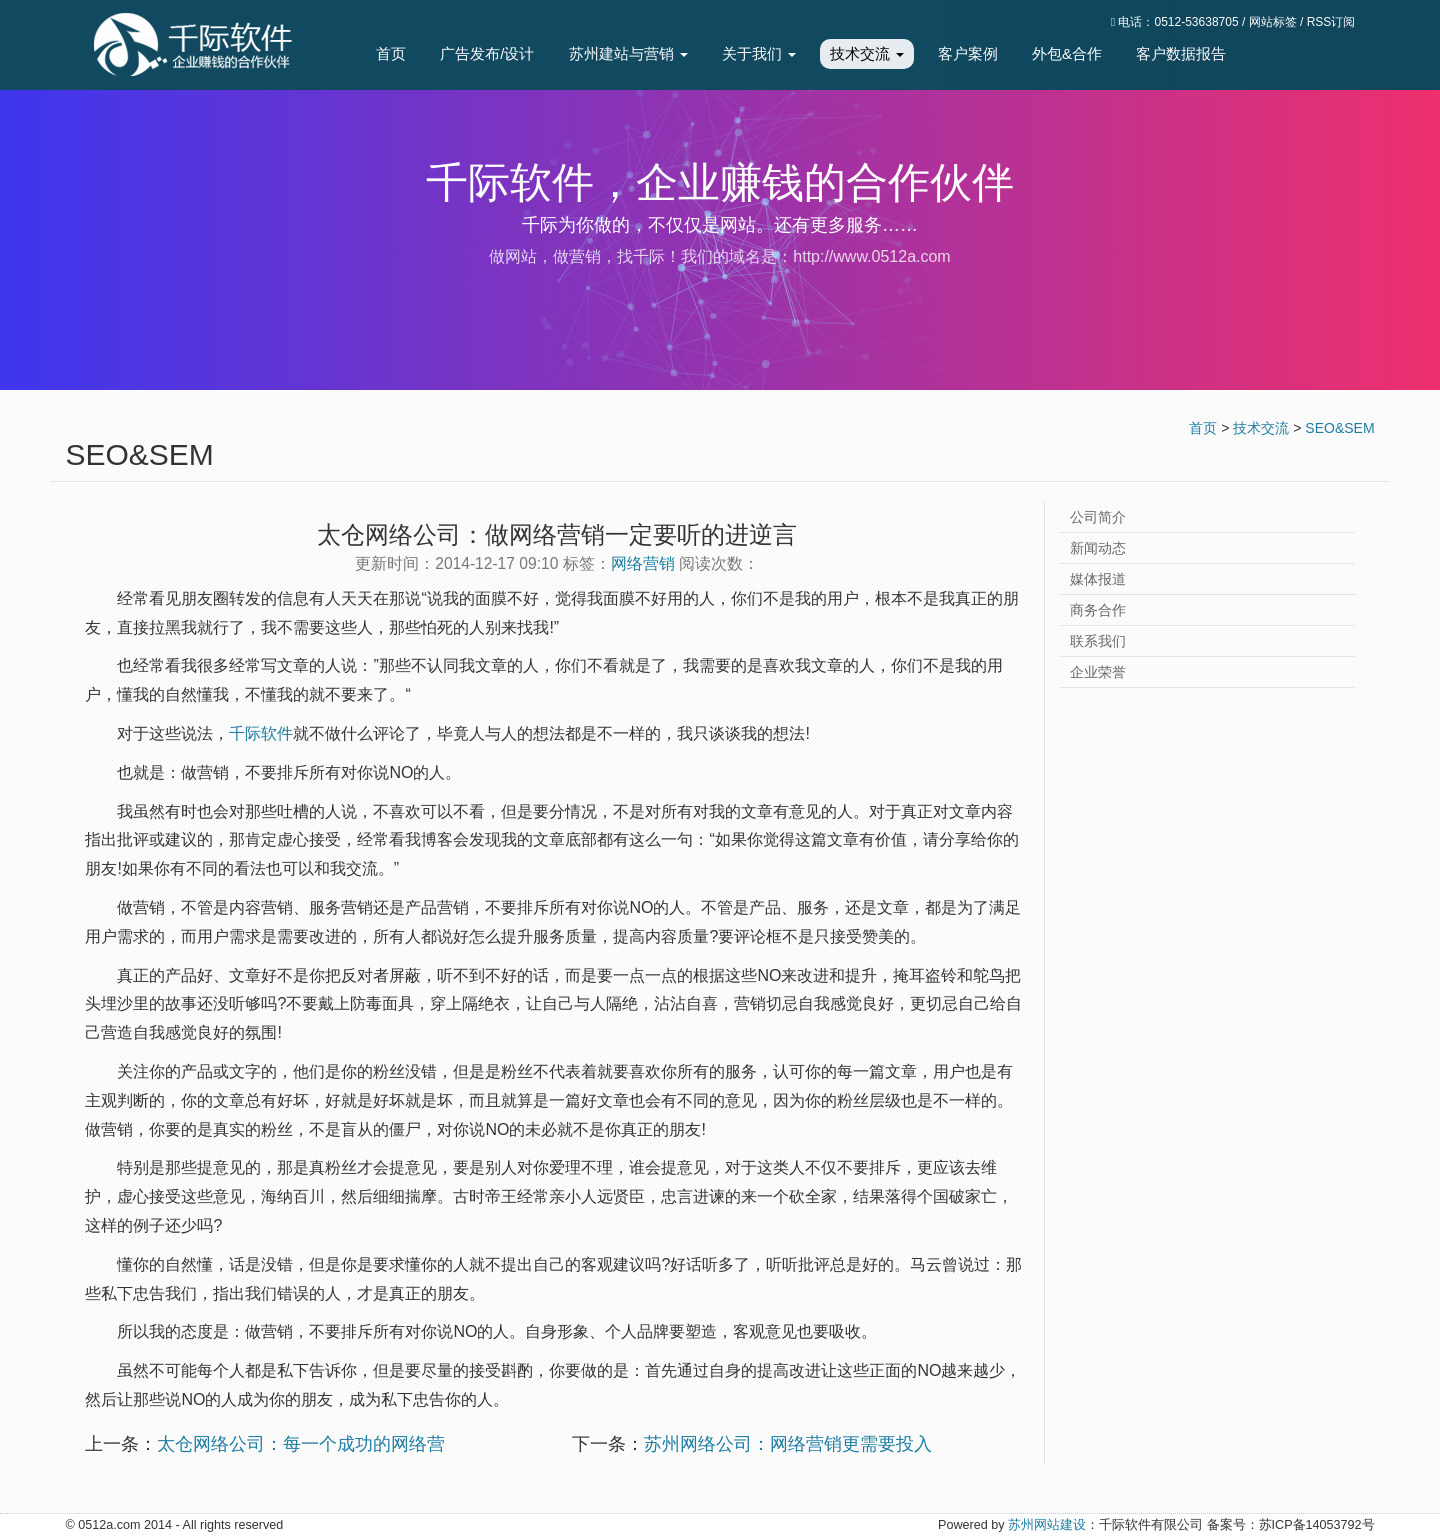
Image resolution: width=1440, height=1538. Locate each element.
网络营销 (643, 563)
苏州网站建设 (1047, 1525)
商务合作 (1098, 610)
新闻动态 (1098, 548)
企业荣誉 (1098, 672)
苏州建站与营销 (628, 53)
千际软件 (261, 733)
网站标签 (1273, 22)
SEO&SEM (1339, 428)
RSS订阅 (1331, 22)
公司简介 (1098, 517)
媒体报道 (1098, 579)
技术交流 (867, 53)
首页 (391, 53)
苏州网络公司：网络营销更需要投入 (788, 1444)
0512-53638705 (1197, 22)
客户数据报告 (1181, 53)
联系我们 (1098, 641)
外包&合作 (1067, 53)
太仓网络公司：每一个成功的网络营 (301, 1444)
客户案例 (968, 53)
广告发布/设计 (487, 53)
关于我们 (759, 53)
